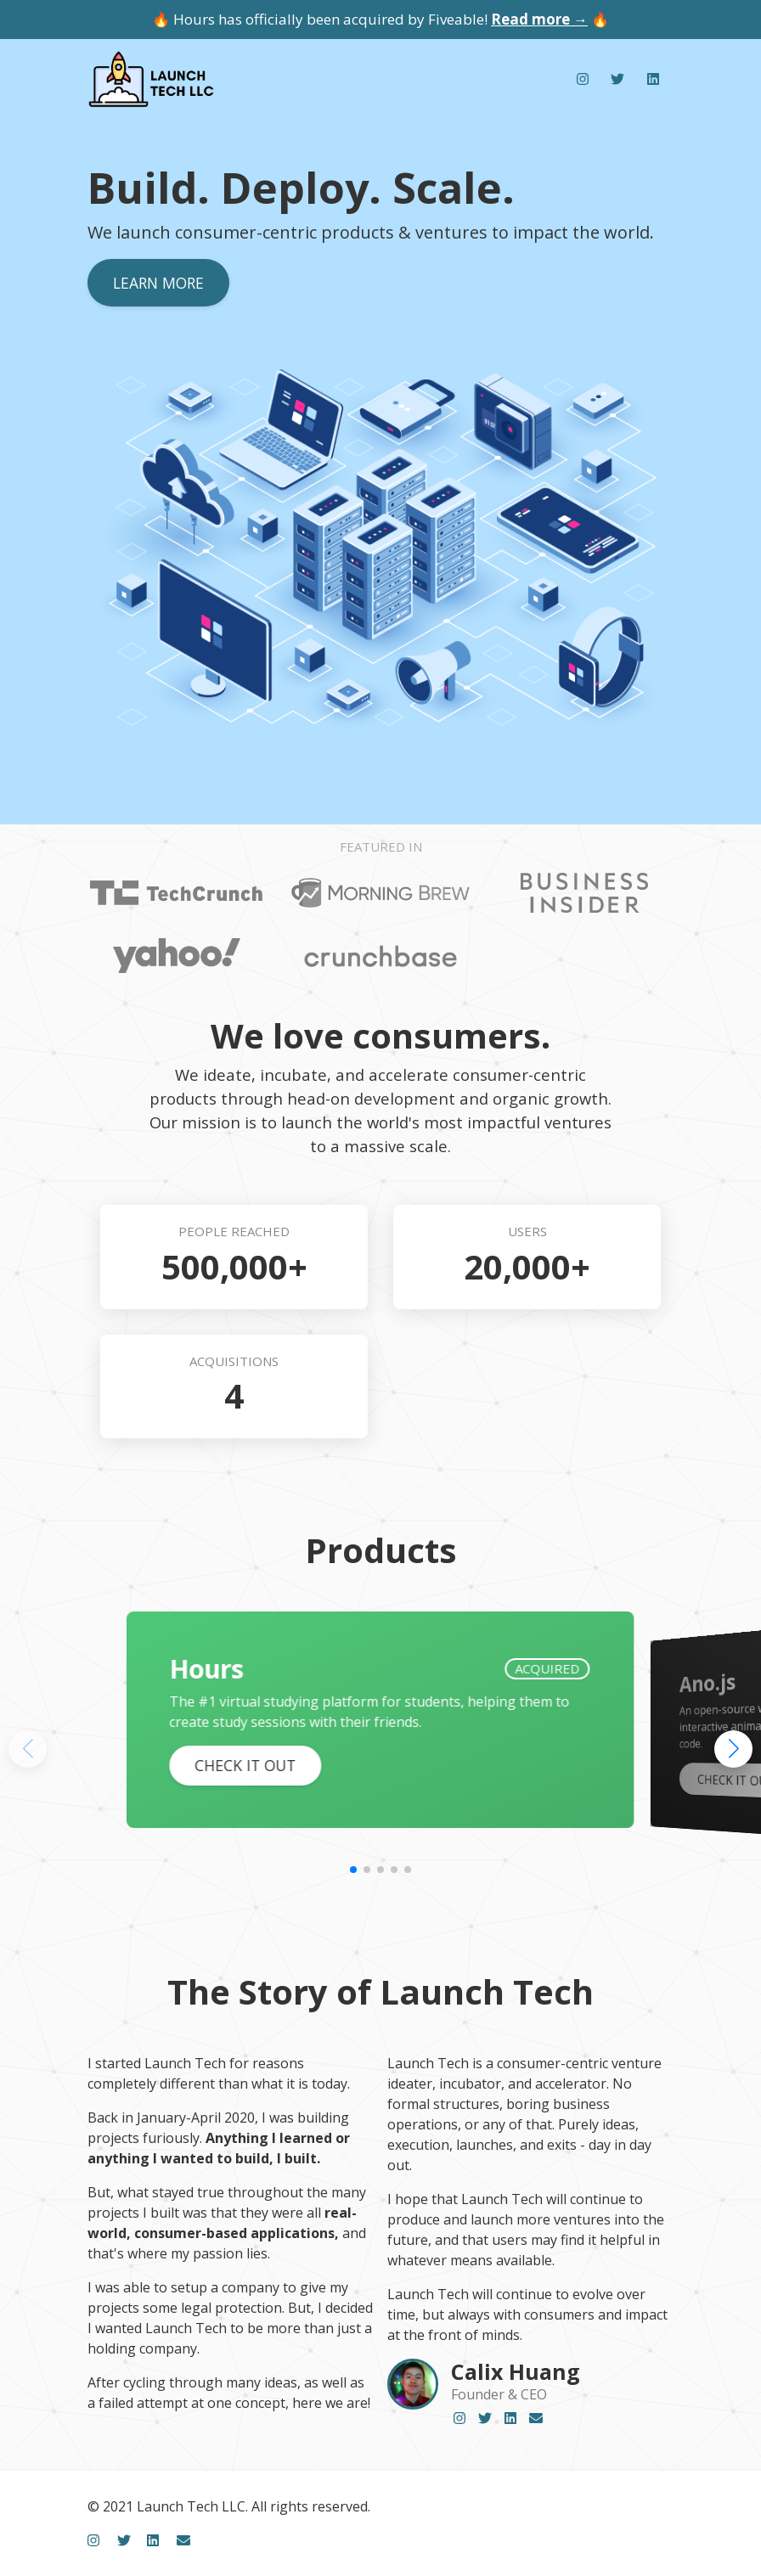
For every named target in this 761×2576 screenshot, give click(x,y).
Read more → (539, 19)
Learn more (158, 283)
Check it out (245, 1765)
